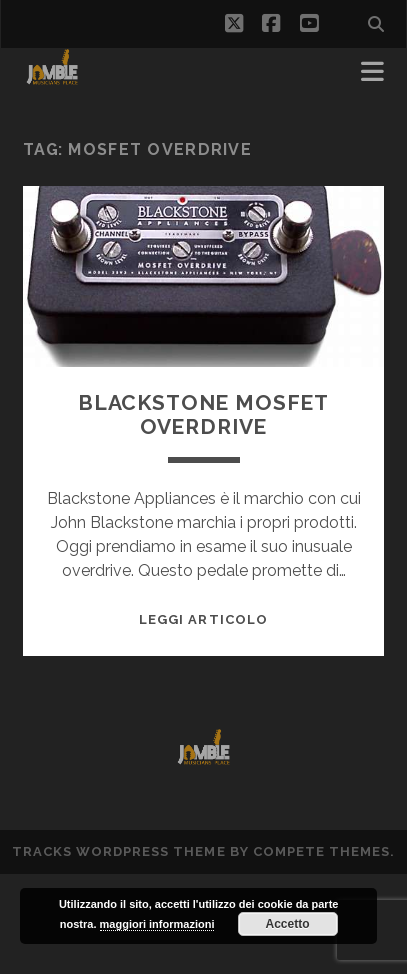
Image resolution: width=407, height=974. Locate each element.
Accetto (288, 924)
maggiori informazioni (157, 924)
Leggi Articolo (203, 619)
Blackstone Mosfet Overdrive (203, 414)
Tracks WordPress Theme (119, 851)
